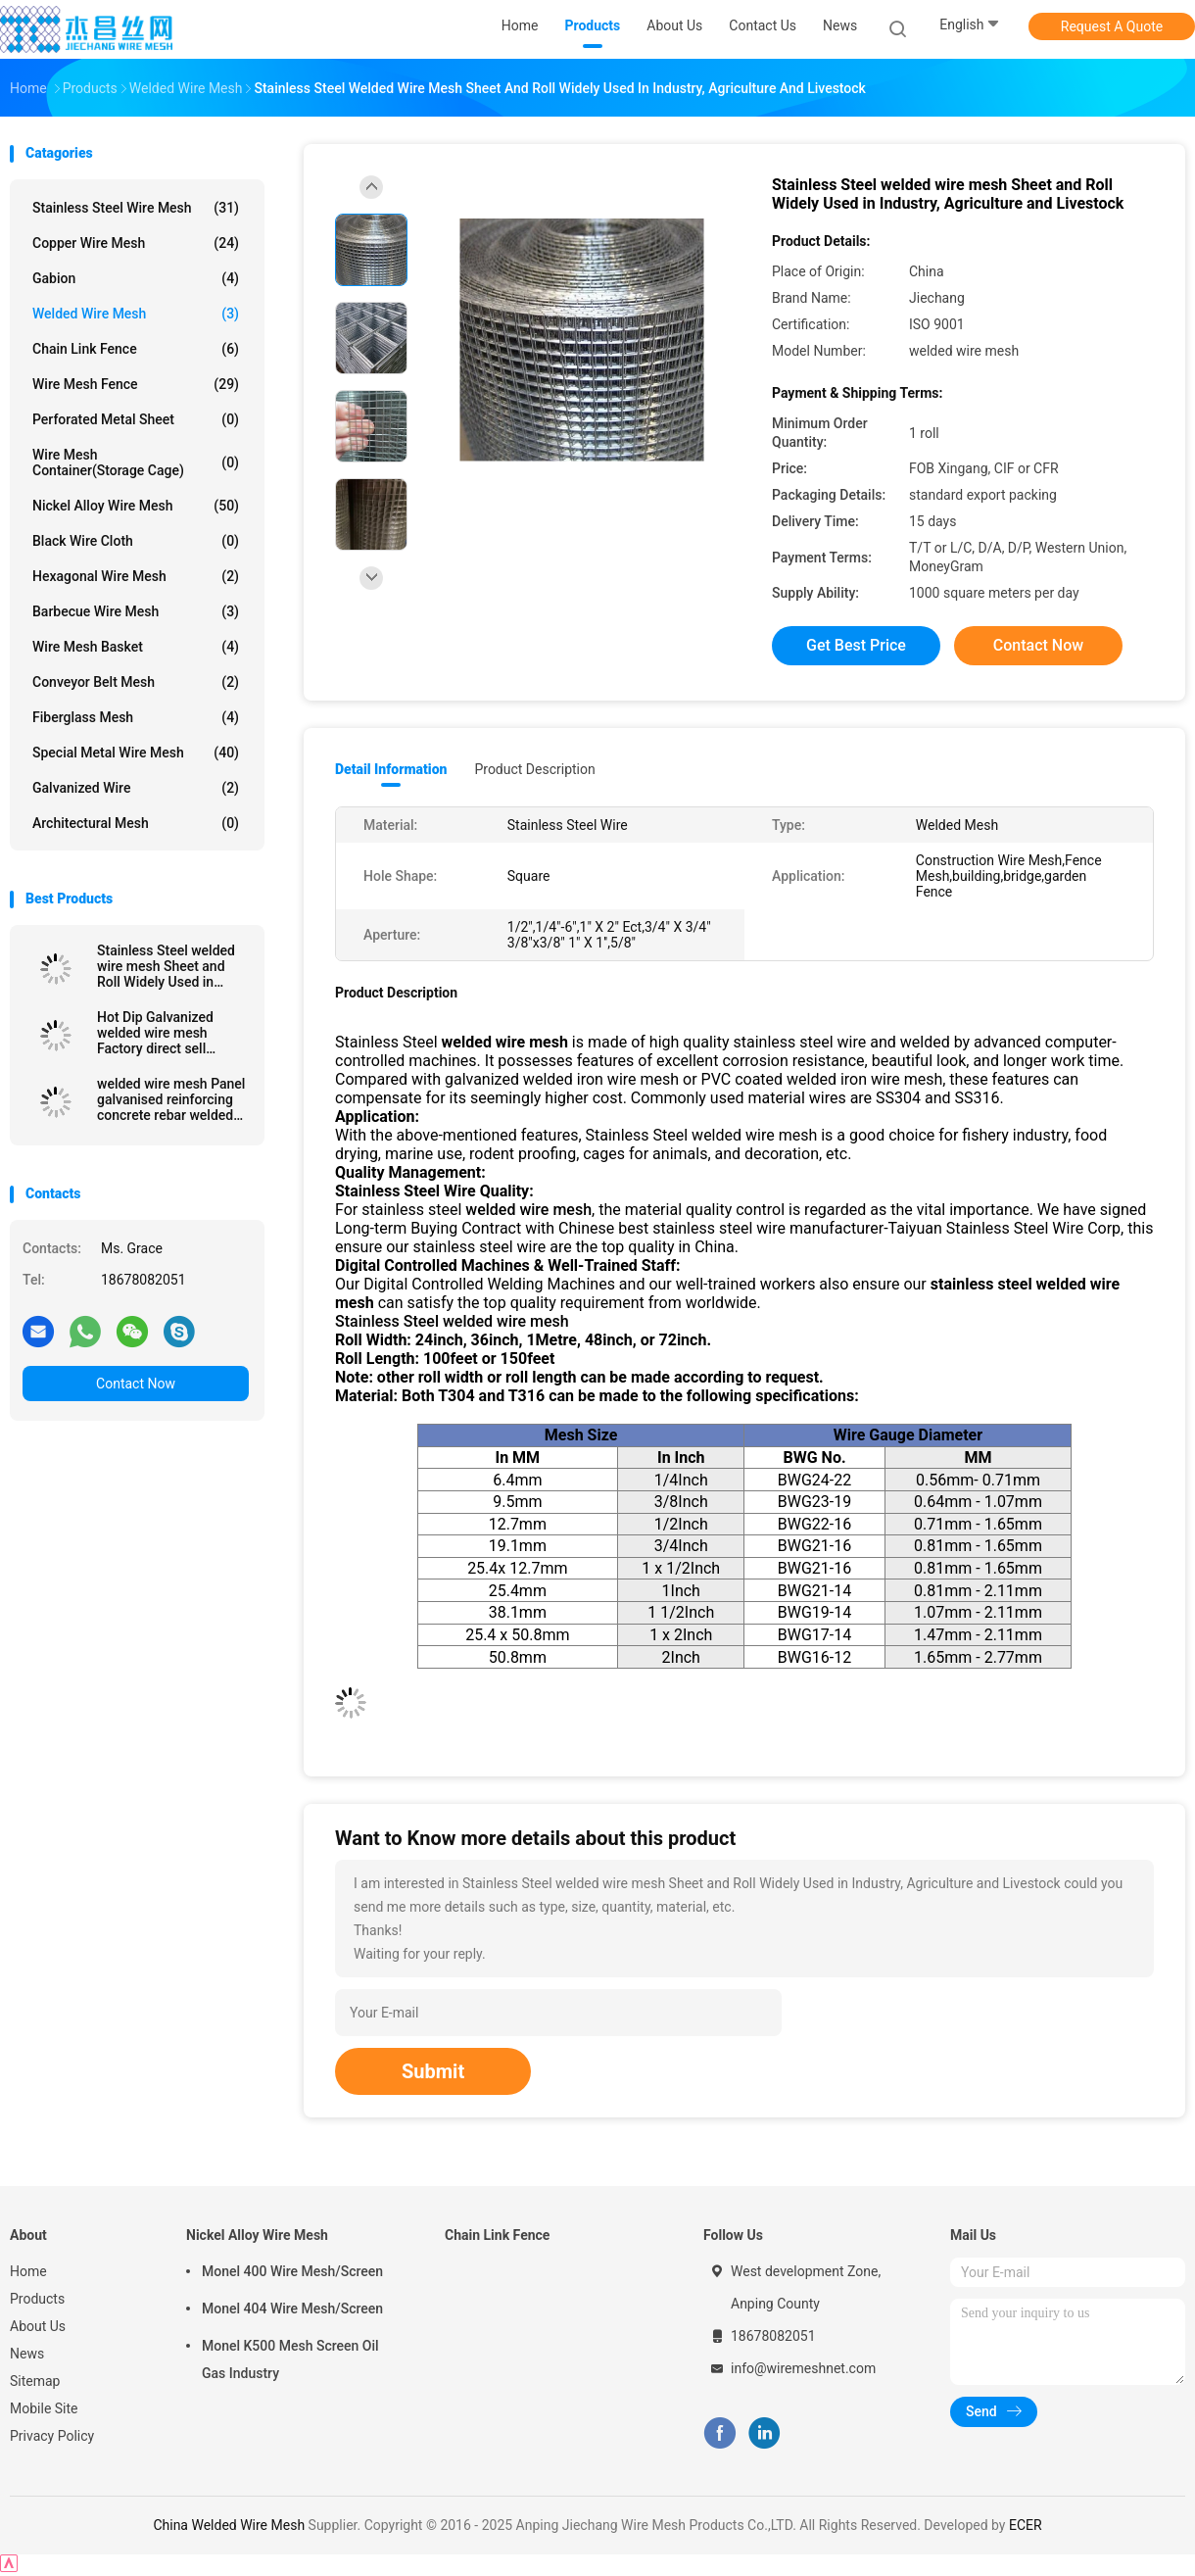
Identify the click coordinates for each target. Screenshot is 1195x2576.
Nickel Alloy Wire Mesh (135, 505)
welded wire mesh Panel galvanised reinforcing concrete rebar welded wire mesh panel (171, 1099)
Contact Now (135, 1383)
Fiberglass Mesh (135, 717)
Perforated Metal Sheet (135, 419)
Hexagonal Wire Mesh (135, 576)
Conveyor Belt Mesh (135, 682)
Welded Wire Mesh (135, 313)
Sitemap (35, 2381)
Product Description (534, 769)
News (27, 2353)
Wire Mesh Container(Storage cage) (135, 462)
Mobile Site (44, 2408)
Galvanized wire (135, 788)
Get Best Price (856, 645)
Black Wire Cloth (135, 541)
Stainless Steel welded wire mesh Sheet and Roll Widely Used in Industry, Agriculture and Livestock (172, 966)
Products (37, 2299)
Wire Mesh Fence (135, 384)
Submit (433, 2071)
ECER (1025, 2525)
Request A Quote (1112, 26)
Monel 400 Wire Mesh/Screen (292, 2271)
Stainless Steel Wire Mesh (135, 208)
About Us (38, 2326)
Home (28, 2271)
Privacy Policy (52, 2436)
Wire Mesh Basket (135, 646)
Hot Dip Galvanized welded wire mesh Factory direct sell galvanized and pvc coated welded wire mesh (156, 1032)
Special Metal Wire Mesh (135, 752)
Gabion (135, 278)
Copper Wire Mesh (135, 243)
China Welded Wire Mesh (229, 2525)
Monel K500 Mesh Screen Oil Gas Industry (290, 2359)
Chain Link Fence (135, 349)
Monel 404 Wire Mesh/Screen (292, 2308)
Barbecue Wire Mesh (135, 611)
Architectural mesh (135, 823)
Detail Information (391, 769)
